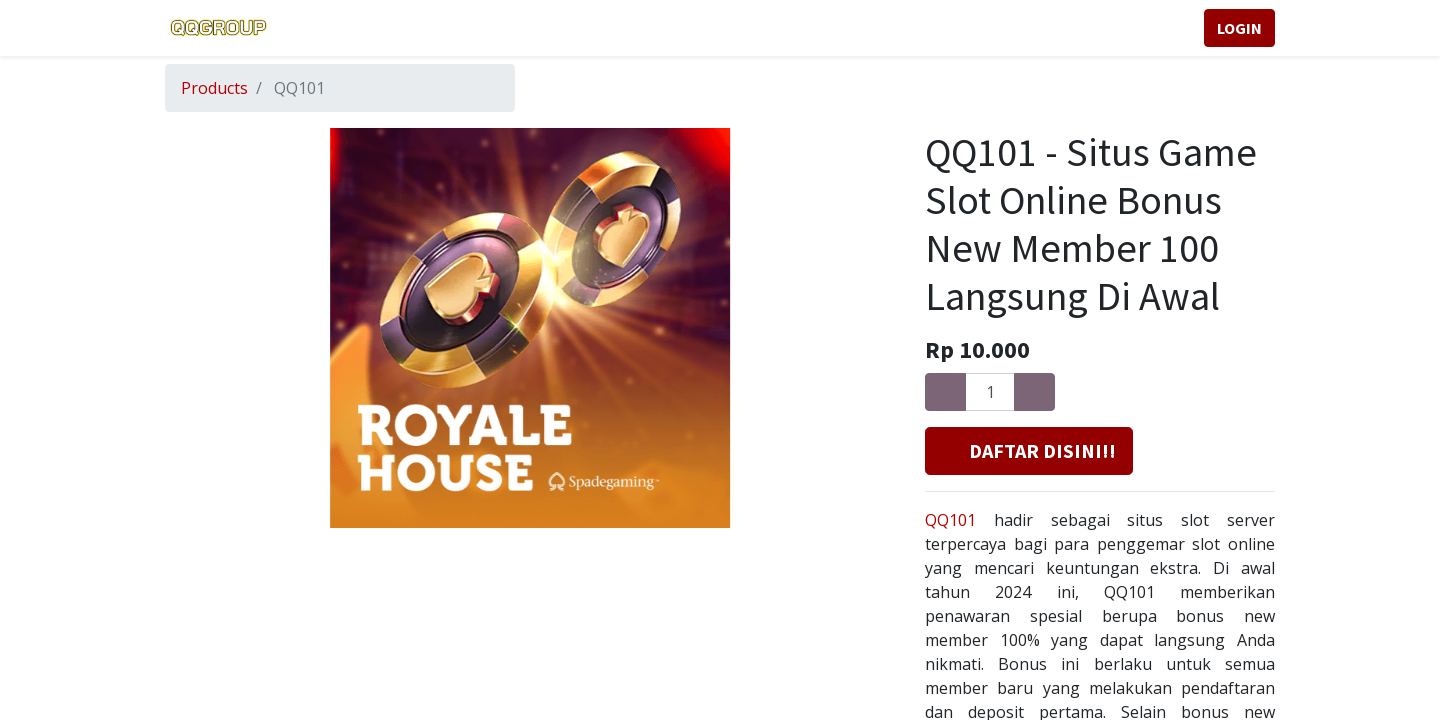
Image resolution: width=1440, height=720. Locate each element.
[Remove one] (945, 392)
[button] (1029, 451)
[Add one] (1034, 392)
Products (214, 88)
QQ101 (950, 520)
